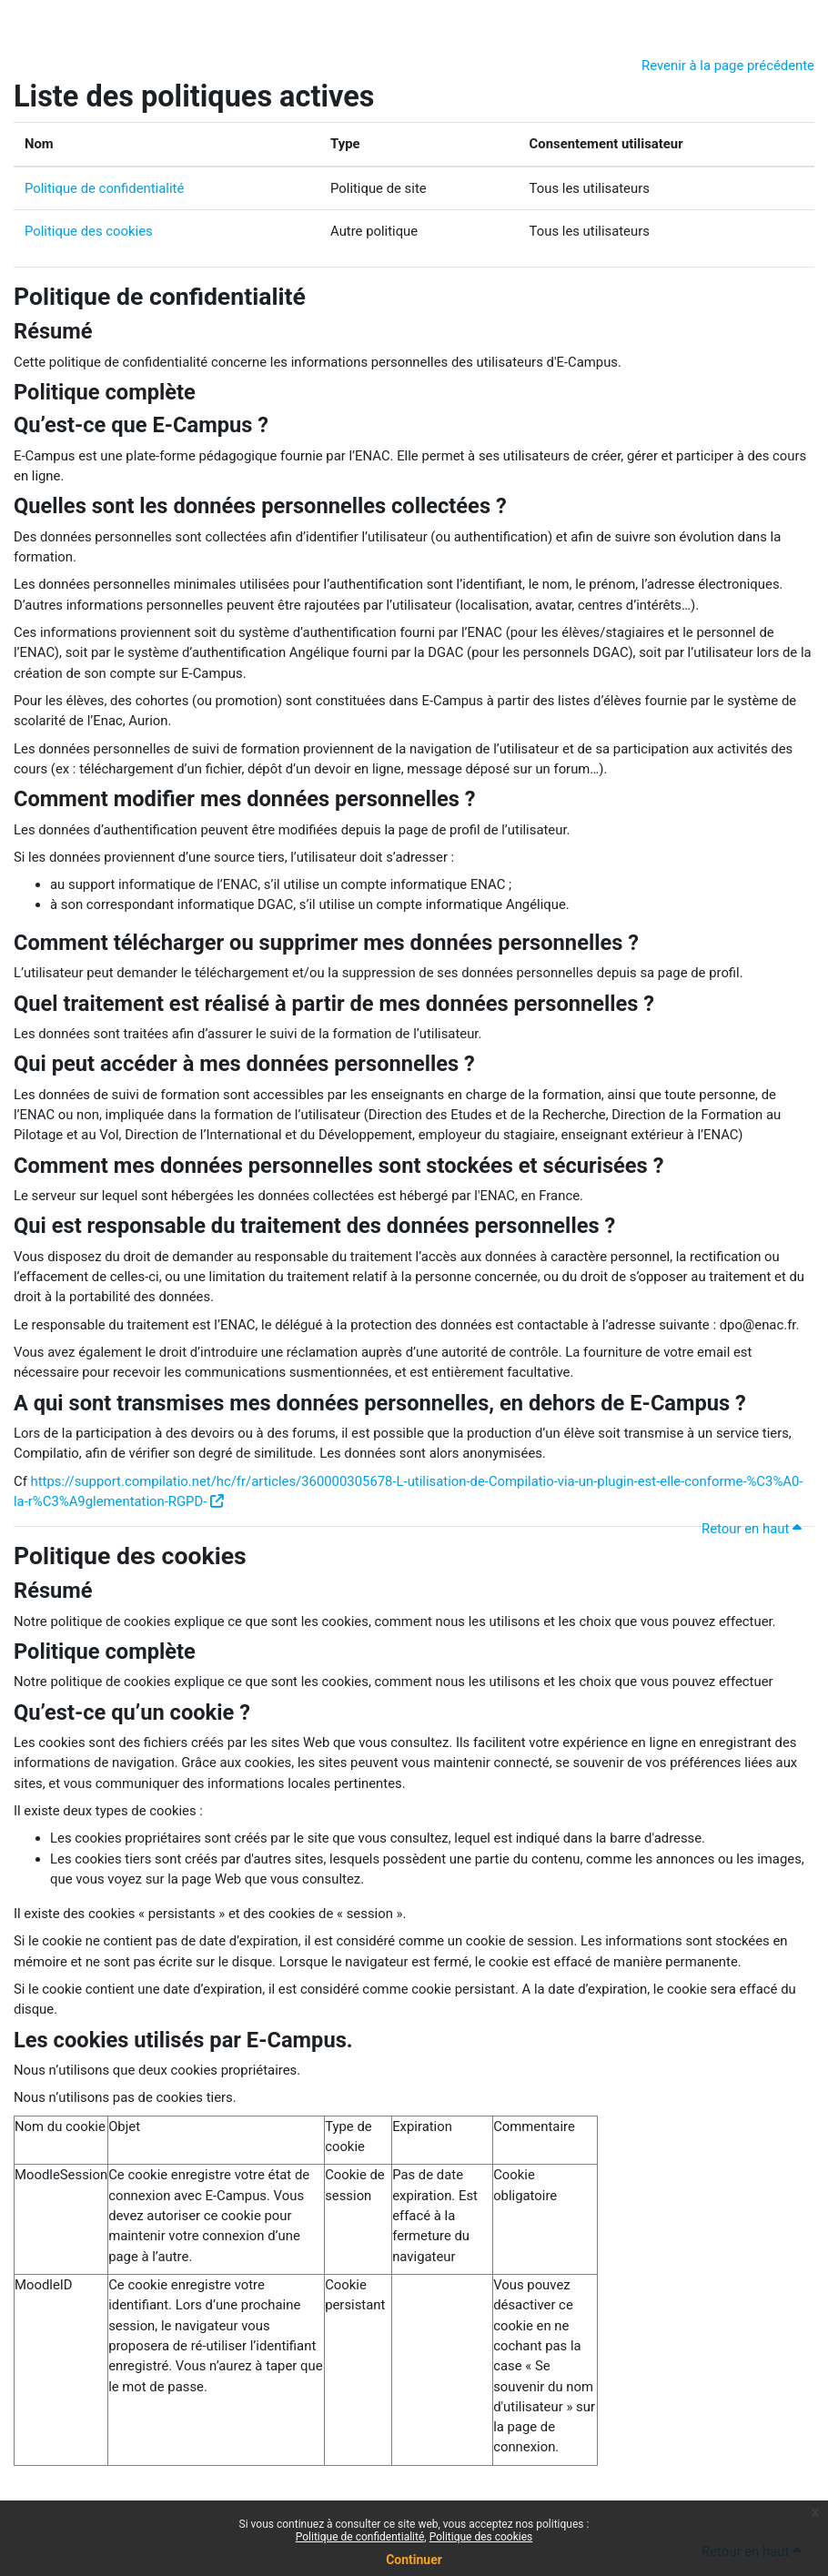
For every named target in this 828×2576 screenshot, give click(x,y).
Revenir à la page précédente (727, 65)
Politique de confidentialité (104, 188)
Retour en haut (754, 1528)
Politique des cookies (89, 231)
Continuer (414, 2559)
